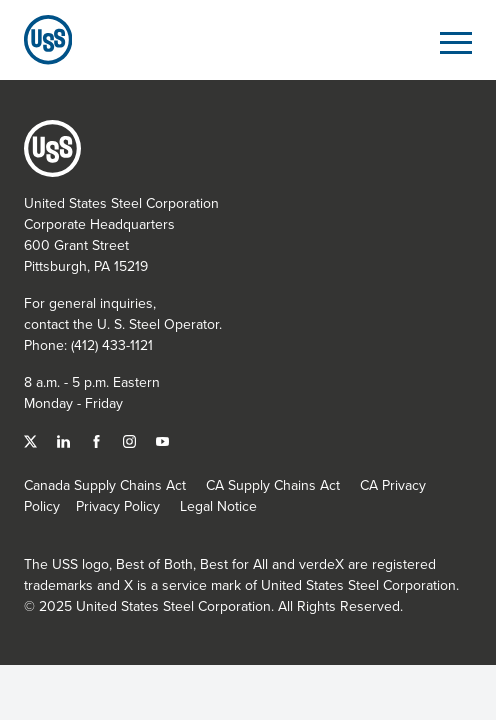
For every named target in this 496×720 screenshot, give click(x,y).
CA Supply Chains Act (273, 485)
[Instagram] (131, 440)
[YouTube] (162, 440)
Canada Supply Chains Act (105, 485)
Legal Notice (218, 506)
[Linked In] (65, 440)
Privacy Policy (118, 506)
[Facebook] (98, 440)
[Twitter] (32, 440)
